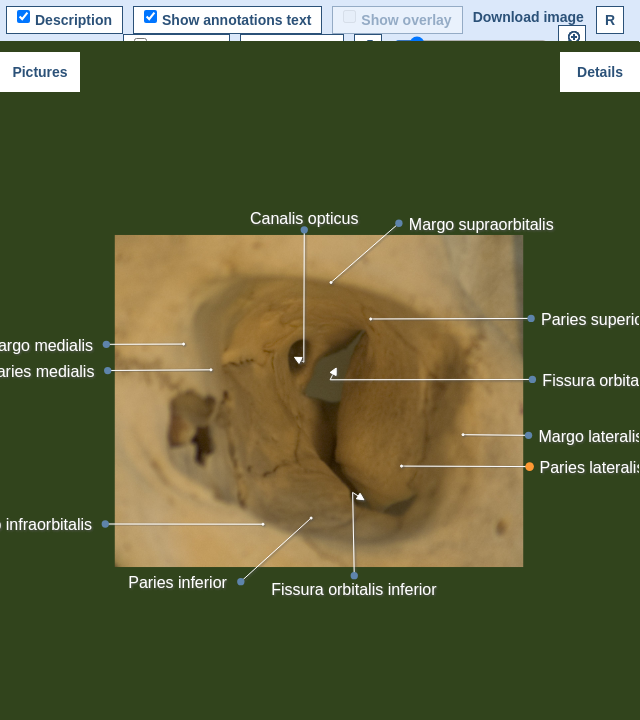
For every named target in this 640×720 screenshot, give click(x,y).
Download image (528, 17)
